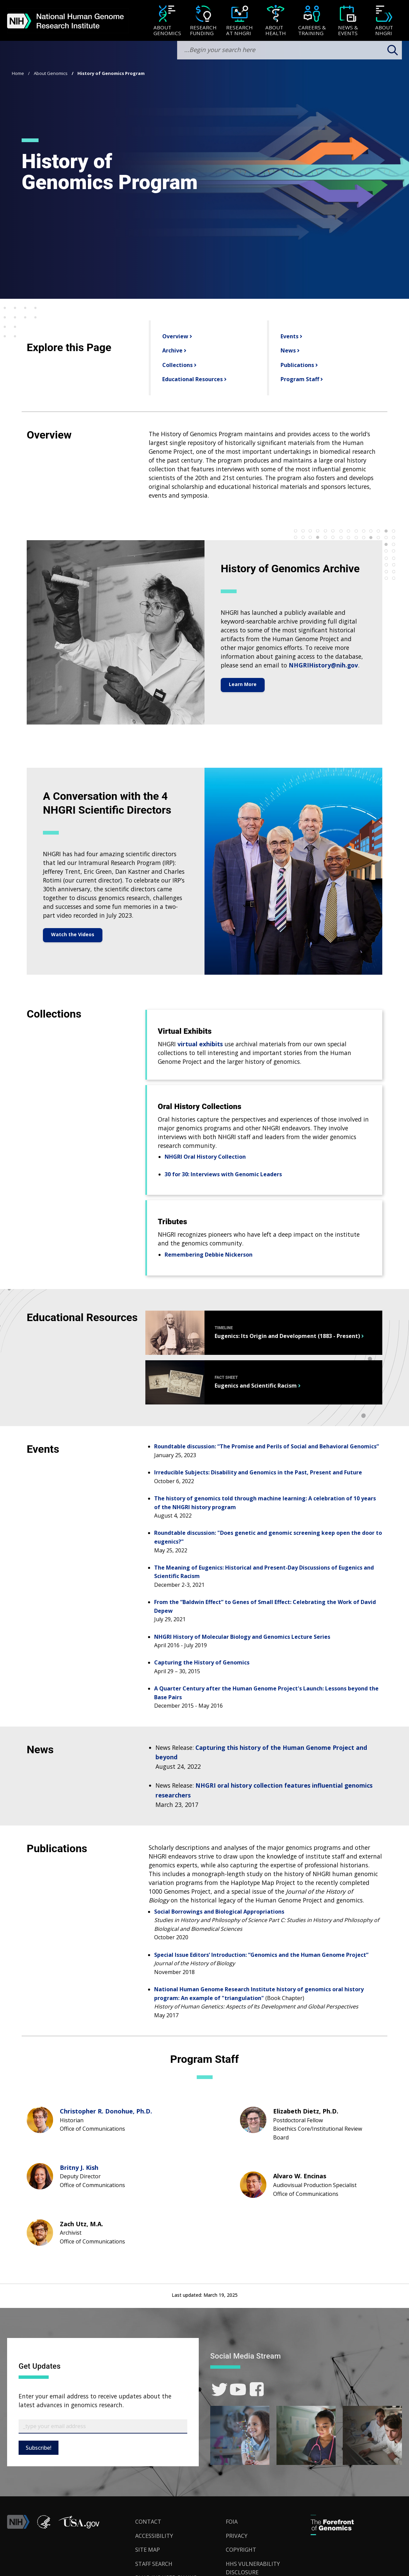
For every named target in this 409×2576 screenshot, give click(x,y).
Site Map (147, 2549)
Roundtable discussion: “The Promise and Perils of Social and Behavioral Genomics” (266, 1446)
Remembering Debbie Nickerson (208, 1254)
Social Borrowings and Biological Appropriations (219, 1911)
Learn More (243, 684)
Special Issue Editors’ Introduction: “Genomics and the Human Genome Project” (261, 1955)
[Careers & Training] (312, 21)
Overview (174, 336)
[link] (219, 2389)
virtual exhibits (200, 1044)
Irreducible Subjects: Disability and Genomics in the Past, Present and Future (258, 1472)
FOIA (232, 2521)
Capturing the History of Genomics (201, 1662)
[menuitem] (167, 20)
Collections (176, 365)
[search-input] (289, 50)
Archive (171, 350)
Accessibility (154, 2536)
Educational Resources (191, 379)
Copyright (241, 2549)
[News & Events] (348, 21)
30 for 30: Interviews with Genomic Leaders (223, 1174)
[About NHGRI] (384, 21)
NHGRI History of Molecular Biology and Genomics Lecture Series (242, 1636)
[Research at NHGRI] (239, 21)
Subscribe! (38, 2447)
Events (289, 336)
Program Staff (299, 379)
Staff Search (153, 2564)
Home (18, 73)
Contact (148, 2521)
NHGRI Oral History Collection (205, 1156)
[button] (79, 2526)
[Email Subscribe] (103, 2426)
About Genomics (51, 73)
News (287, 350)
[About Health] (276, 21)
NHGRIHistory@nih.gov (323, 665)
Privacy (236, 2536)
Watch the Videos (72, 934)
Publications (296, 365)
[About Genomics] (167, 21)
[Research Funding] (203, 21)
